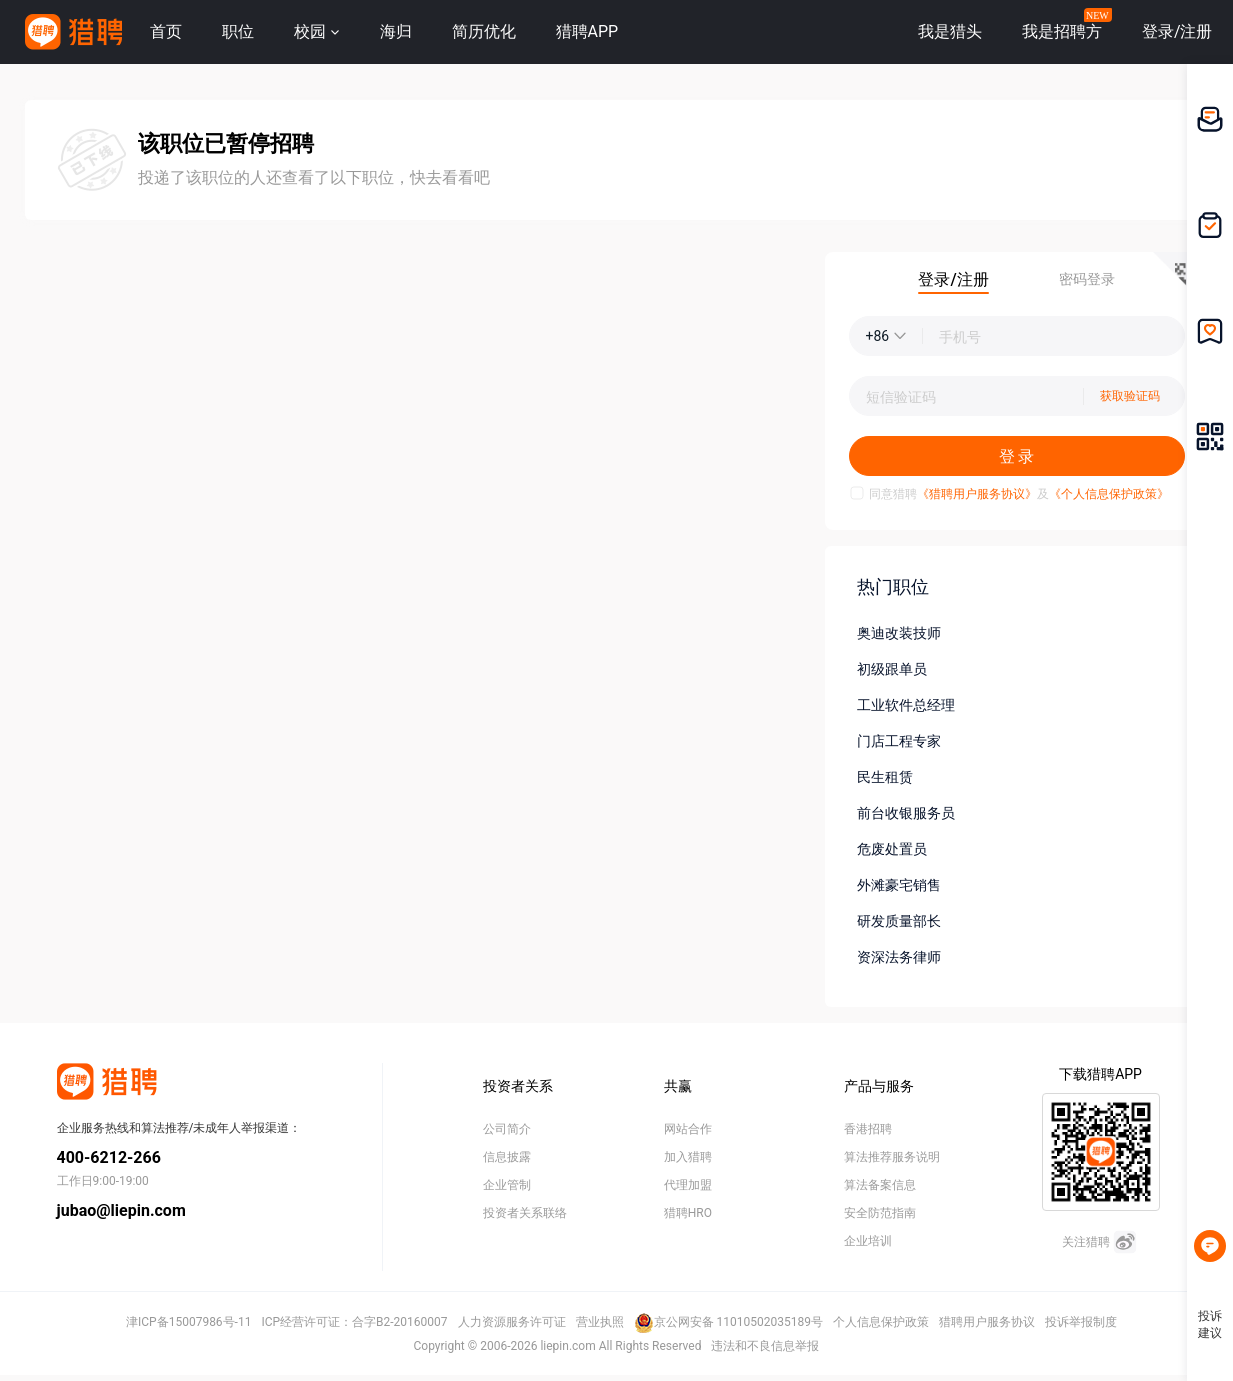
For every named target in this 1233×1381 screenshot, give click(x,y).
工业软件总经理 (906, 705)
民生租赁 (885, 777)
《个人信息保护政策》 (1109, 494)
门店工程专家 (899, 741)
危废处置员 (892, 849)
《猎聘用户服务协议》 (977, 494)
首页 (166, 31)
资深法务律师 (899, 957)
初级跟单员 (892, 669)
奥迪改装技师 (899, 633)
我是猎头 (950, 31)
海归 (396, 31)
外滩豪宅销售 (899, 885)
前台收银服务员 (906, 813)
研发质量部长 (899, 921)
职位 (238, 31)
